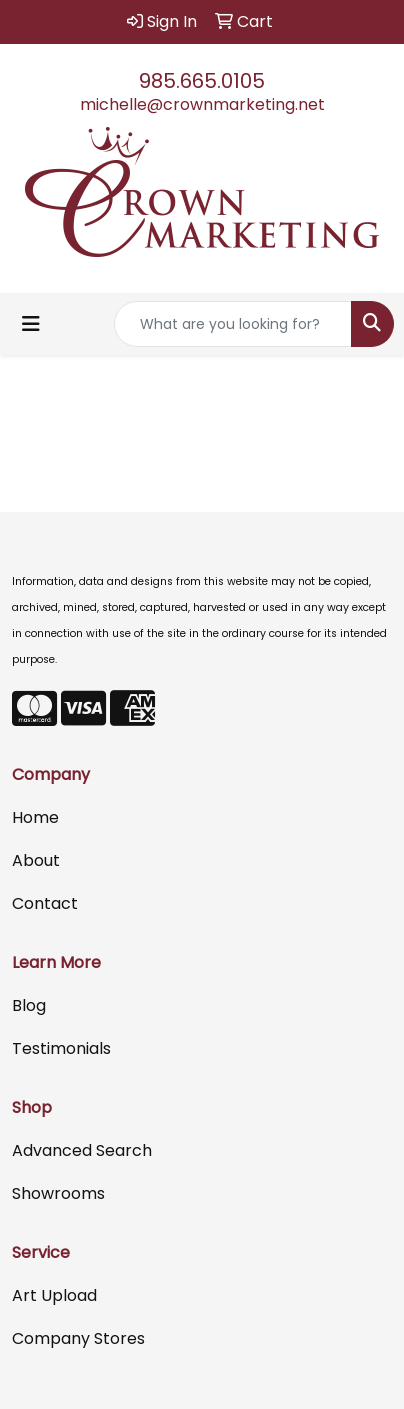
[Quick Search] (233, 324)
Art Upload (54, 1295)
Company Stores (78, 1338)
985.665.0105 (202, 81)
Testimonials (61, 1048)
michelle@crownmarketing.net (202, 104)
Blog (29, 1005)
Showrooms (58, 1193)
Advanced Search (82, 1150)
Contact (45, 903)
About (36, 860)
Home (35, 817)
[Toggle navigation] (31, 324)
